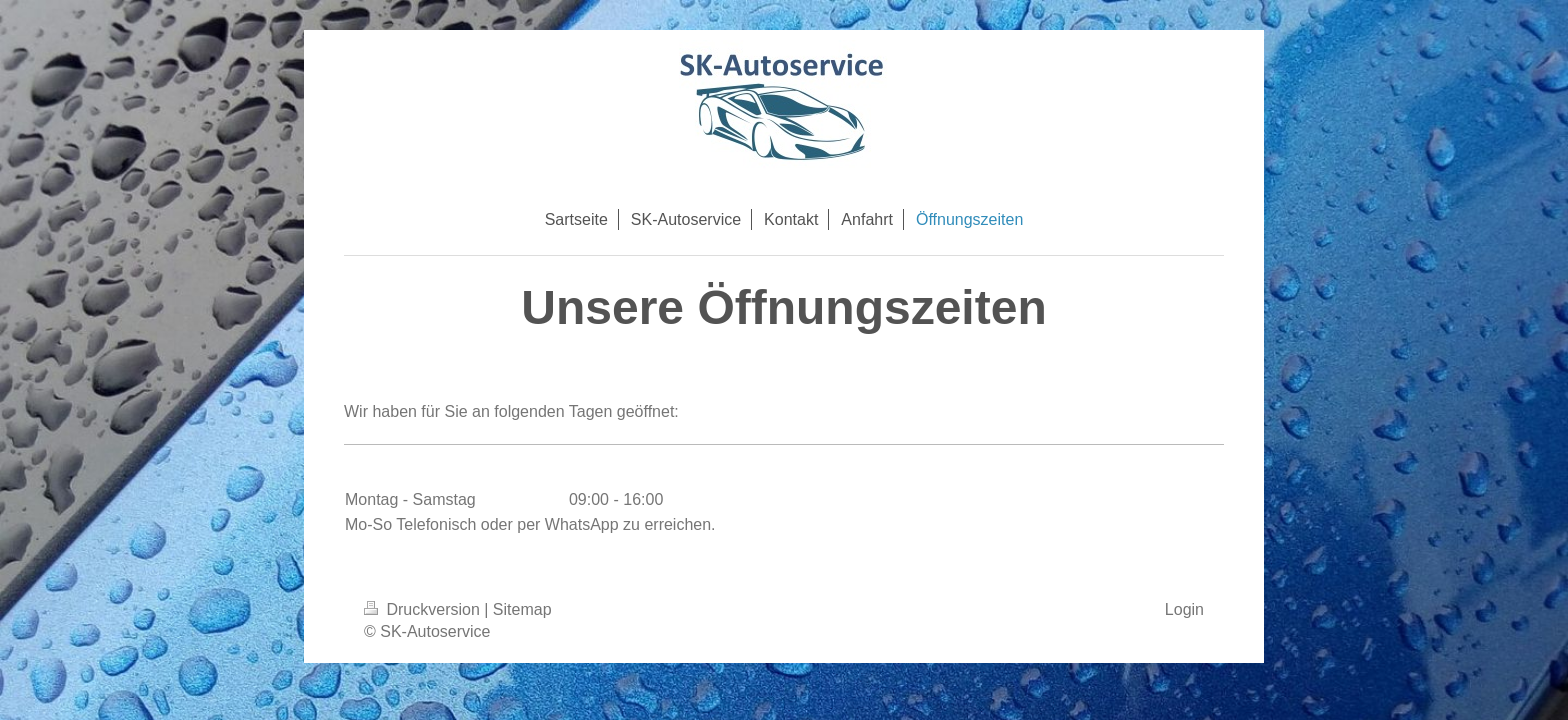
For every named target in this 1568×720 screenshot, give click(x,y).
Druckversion (424, 609)
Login (1184, 609)
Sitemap (522, 609)
